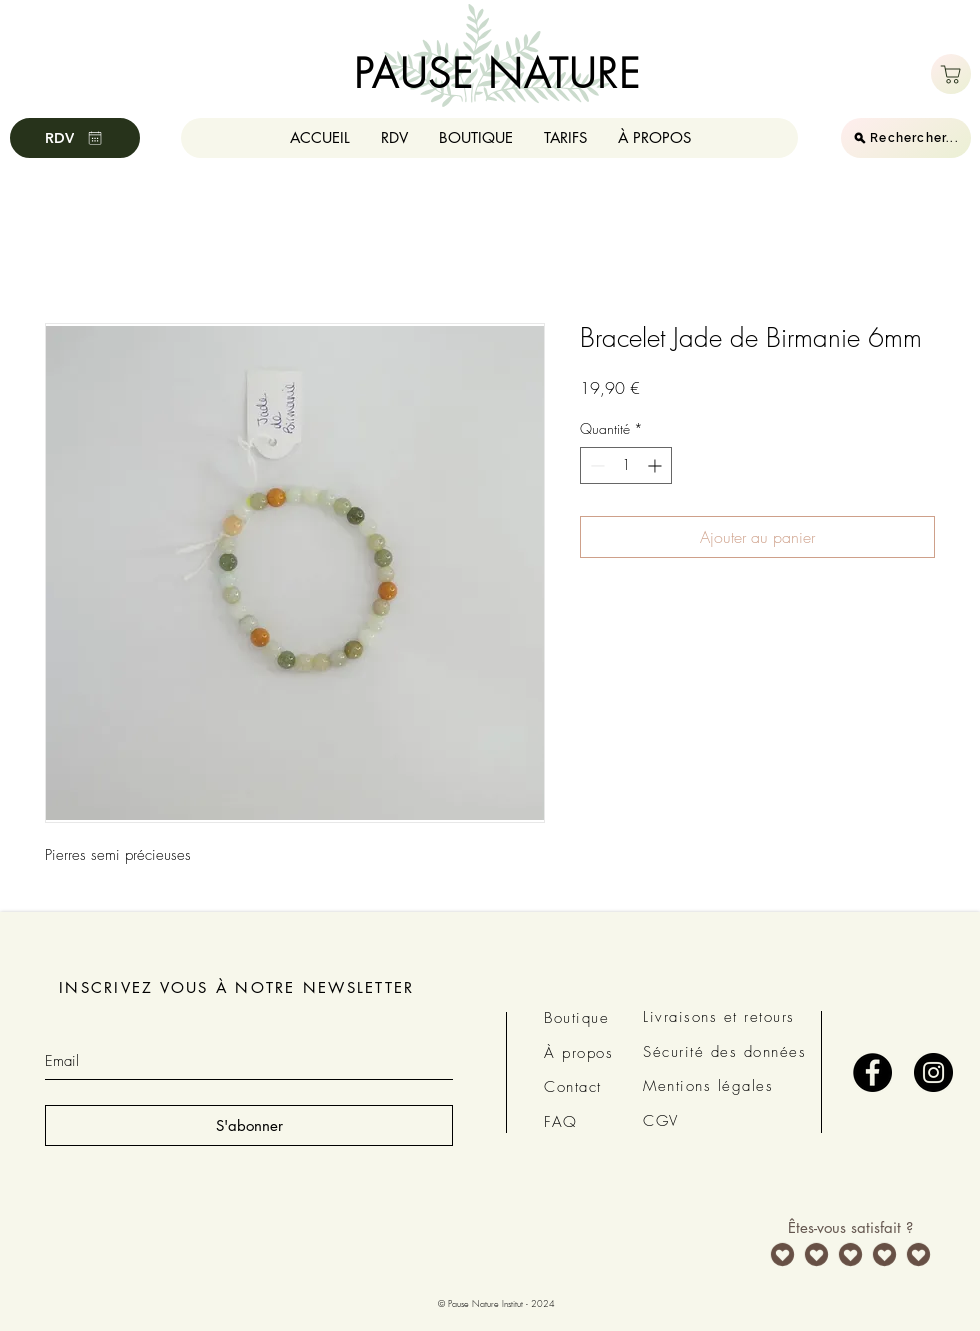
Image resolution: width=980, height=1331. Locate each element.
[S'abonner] (249, 1125)
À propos (578, 1053)
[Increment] (656, 465)
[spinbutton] (626, 465)
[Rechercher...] (906, 138)
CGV (661, 1121)
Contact (573, 1087)
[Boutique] (951, 74)
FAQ (561, 1122)
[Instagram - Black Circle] (933, 1072)
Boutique (576, 1018)
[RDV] (75, 138)
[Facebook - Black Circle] (872, 1072)
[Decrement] (595, 465)
